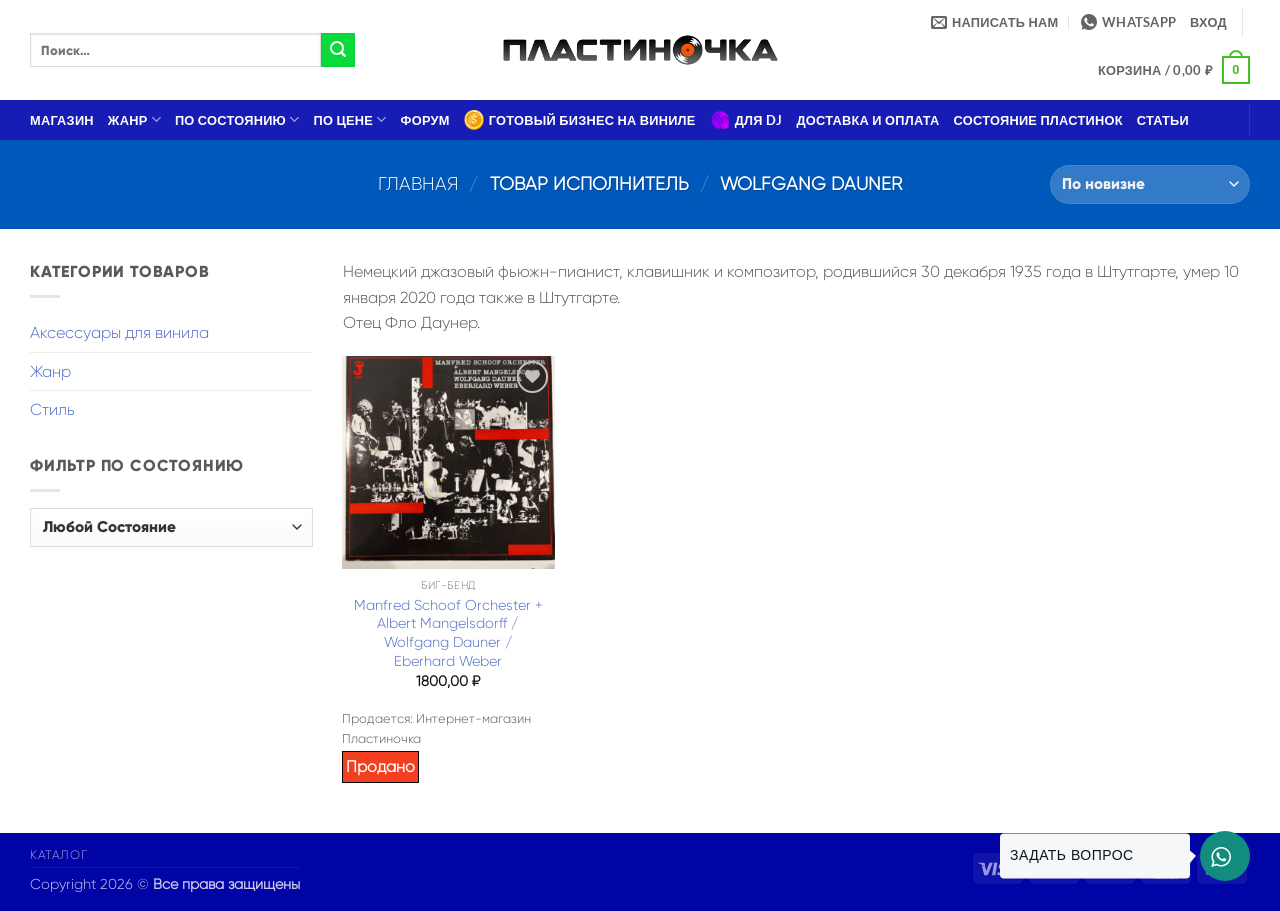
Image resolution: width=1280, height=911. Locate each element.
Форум (425, 120)
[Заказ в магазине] (1150, 184)
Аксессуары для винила (119, 332)
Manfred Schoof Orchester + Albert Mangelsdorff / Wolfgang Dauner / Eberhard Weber (448, 633)
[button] (1208, 22)
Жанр (134, 119)
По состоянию (237, 119)
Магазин (62, 120)
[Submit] (338, 50)
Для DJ (746, 120)
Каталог (58, 855)
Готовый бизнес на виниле (580, 120)
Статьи (1163, 120)
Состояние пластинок (1038, 120)
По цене (350, 119)
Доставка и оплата (867, 120)
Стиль (52, 409)
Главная (418, 183)
